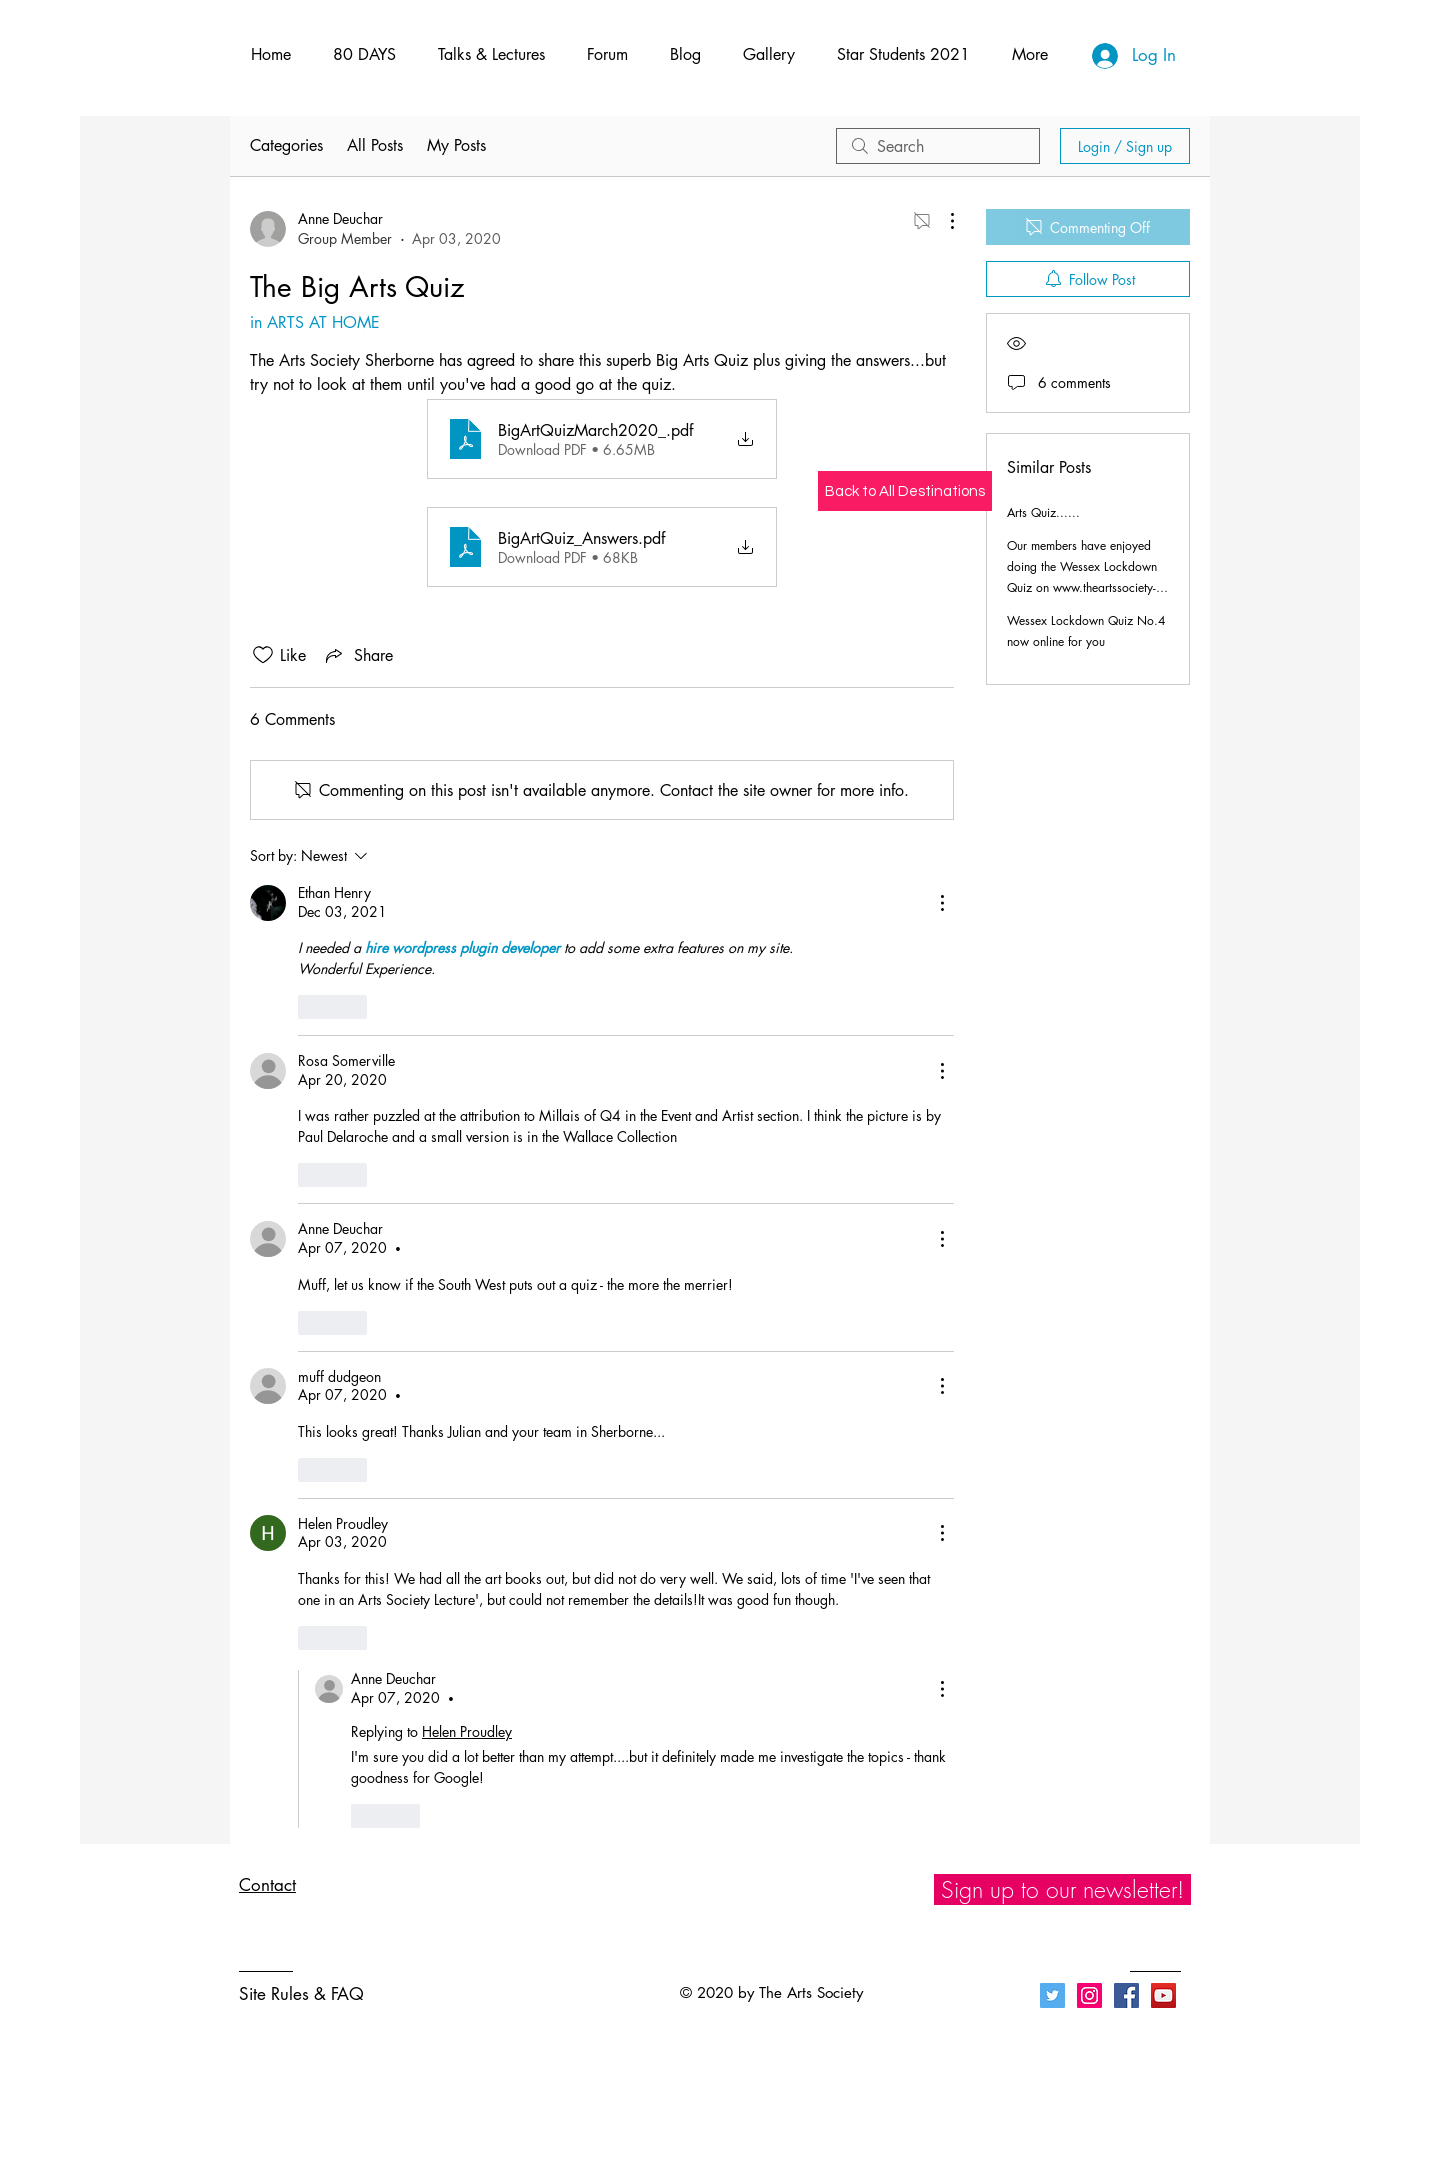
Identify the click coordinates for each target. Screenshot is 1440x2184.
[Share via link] (357, 655)
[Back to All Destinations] (905, 491)
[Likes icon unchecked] (263, 655)
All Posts (375, 145)
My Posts (456, 145)
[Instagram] (1089, 1995)
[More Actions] (942, 221)
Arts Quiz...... (1043, 512)
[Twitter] (1052, 1995)
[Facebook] (1126, 1995)
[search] (938, 146)
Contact (267, 1885)
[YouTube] (1163, 1995)
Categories (286, 145)
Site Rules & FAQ (301, 1994)
